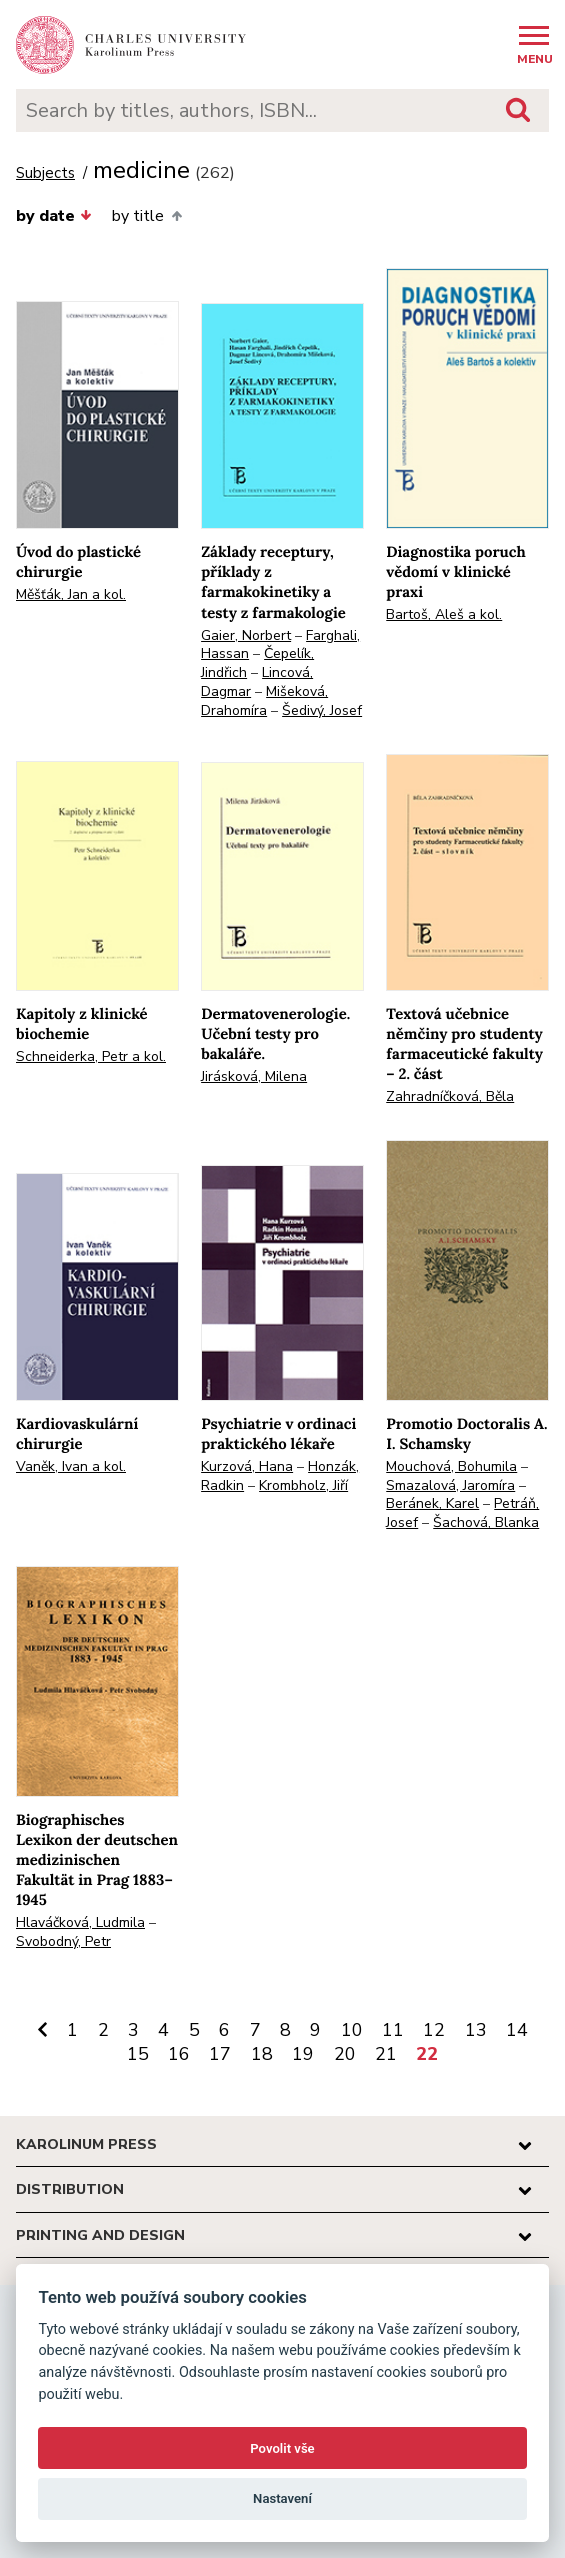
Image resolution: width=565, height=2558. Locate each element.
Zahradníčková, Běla (450, 1096)
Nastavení (282, 2498)
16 (179, 2054)
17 (220, 2054)
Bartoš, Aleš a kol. (444, 614)
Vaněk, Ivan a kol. (71, 1466)
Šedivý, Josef (322, 710)
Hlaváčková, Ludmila (80, 1922)
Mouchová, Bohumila (451, 1466)
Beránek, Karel (432, 1503)
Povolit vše (282, 2448)
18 (262, 2054)
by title (146, 216)
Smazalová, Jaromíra (450, 1485)
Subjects (45, 173)
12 (434, 2030)
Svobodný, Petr (63, 1941)
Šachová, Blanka (486, 1522)
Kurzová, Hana (247, 1466)
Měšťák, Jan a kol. (71, 594)
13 (476, 2030)
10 (352, 2030)
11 (393, 2030)
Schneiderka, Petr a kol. (91, 1056)
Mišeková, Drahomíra (264, 701)
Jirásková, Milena (254, 1076)
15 (138, 2054)
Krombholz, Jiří (303, 1485)
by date (54, 216)
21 (386, 2054)
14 (517, 2030)
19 (303, 2054)
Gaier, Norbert (246, 635)
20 (345, 2054)
